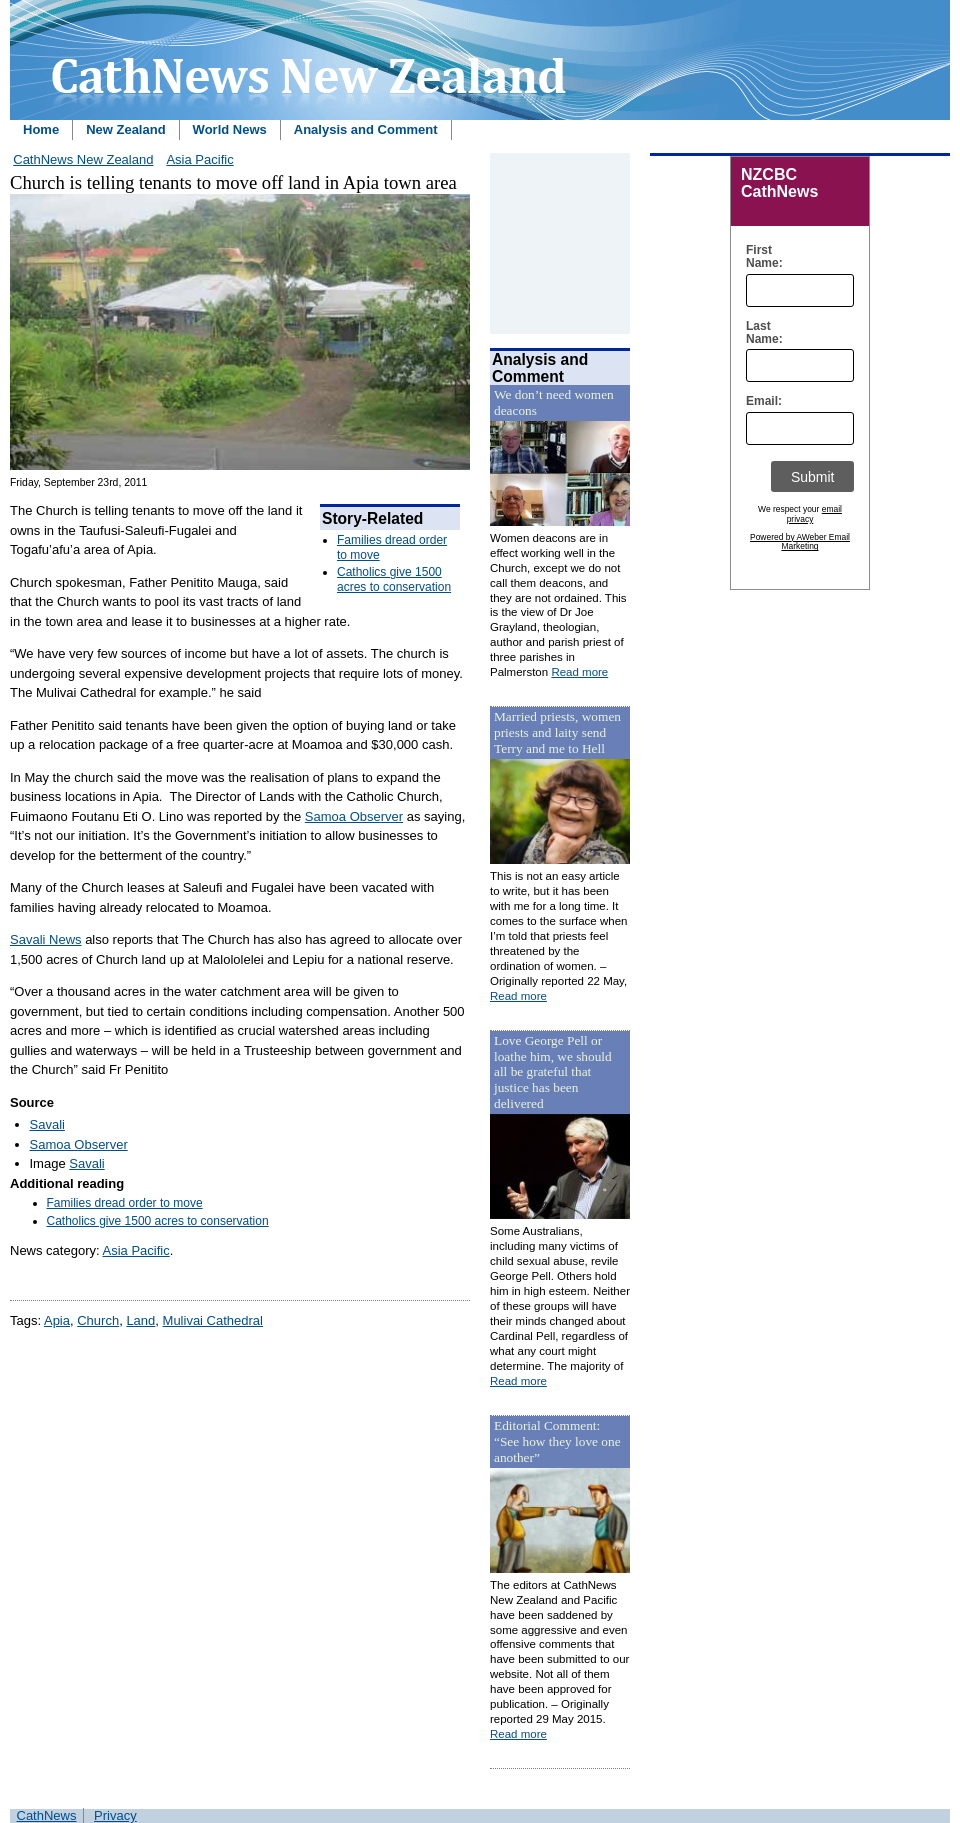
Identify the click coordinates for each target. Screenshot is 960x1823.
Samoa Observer (354, 816)
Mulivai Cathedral (213, 1320)
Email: (759, 401)
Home (41, 129)
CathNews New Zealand (83, 159)
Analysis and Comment (366, 129)
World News (230, 129)
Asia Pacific (199, 159)
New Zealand (125, 129)
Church (98, 1320)
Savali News (46, 939)
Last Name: (759, 333)
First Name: (759, 257)
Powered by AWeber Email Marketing (800, 542)
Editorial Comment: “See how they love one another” (557, 1441)
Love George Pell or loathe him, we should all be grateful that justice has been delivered (553, 1072)
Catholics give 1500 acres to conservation (394, 579)
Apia (57, 1320)
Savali (47, 1124)
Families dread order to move (125, 1203)
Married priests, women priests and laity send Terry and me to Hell (557, 732)
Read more (579, 672)
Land (140, 1320)
